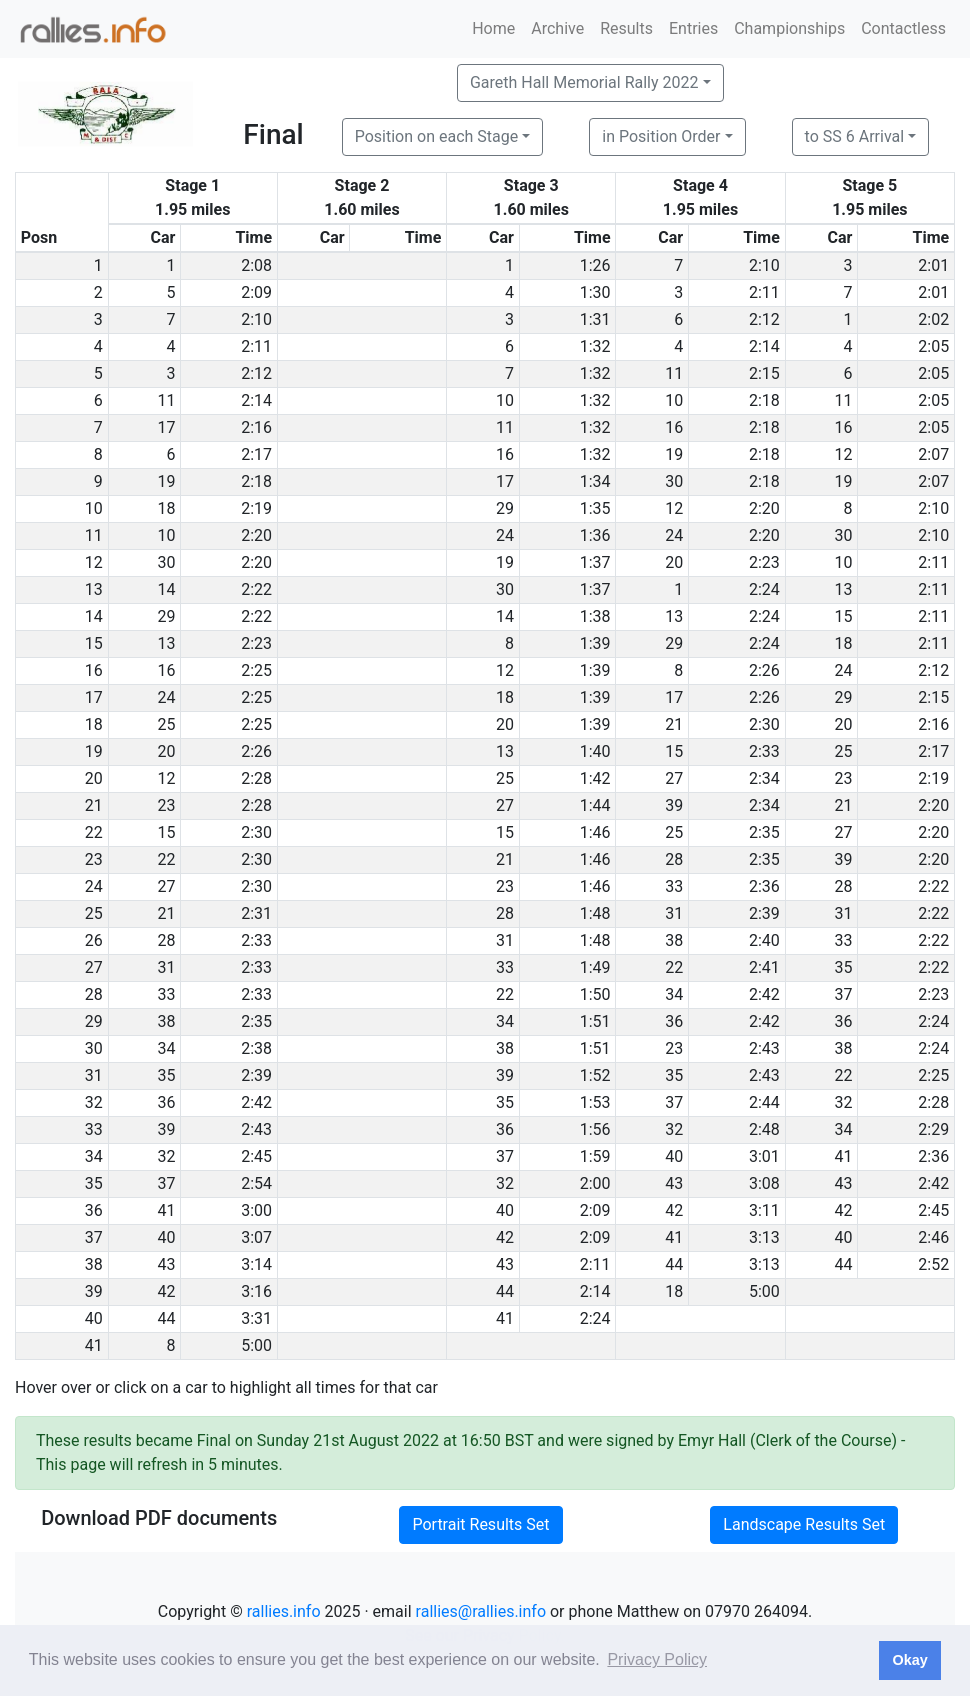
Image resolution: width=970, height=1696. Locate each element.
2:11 (764, 292)
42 (674, 1210)
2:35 (764, 832)
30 (674, 481)
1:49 (595, 967)
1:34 (595, 481)
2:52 (933, 1264)
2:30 (764, 724)
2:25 (256, 670)
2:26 (764, 670)
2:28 (256, 778)
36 (674, 1021)
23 (843, 778)
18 (166, 508)
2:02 (933, 319)
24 (505, 535)
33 (674, 886)
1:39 (595, 643)
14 (166, 589)
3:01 (764, 1156)
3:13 (764, 1237)
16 (674, 427)
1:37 (595, 562)
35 (843, 967)
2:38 (256, 1048)
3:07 (256, 1237)
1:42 (595, 778)
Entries (693, 28)
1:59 (595, 1156)
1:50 (595, 994)
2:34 (764, 778)
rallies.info (284, 1611)
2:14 (764, 346)
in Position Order (661, 136)
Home (493, 28)
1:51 (595, 1021)
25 (166, 724)
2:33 (764, 751)
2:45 (256, 1156)
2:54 (256, 1183)
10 (505, 400)
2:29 (933, 1129)
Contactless (903, 28)
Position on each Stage (437, 136)
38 (674, 940)
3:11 (764, 1210)
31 (674, 913)
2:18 (764, 400)
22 (166, 859)
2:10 (764, 265)
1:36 (595, 535)
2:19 (256, 508)
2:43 (764, 1048)
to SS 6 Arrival (855, 136)
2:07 (933, 454)
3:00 (256, 1210)
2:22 (256, 589)
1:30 (595, 292)
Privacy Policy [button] (657, 1659)
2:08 (256, 265)
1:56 (595, 1129)
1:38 (595, 616)
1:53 (595, 1102)
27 (674, 778)
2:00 (595, 1183)
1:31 (595, 319)
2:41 (764, 967)
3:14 (256, 1264)
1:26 (595, 265)
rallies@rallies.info (481, 1611)
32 (843, 1102)
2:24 (764, 589)
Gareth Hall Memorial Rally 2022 (584, 82)
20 (674, 562)
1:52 (595, 1075)
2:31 (256, 913)
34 (674, 994)
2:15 (764, 373)
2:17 (256, 454)
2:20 (764, 508)
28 (674, 859)
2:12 (764, 319)
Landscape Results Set (804, 1524)
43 (674, 1183)
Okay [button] (909, 1660)
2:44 (764, 1102)
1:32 (595, 346)
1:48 (595, 913)
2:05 (933, 346)
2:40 (764, 940)
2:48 (764, 1129)
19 (674, 454)
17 (166, 427)
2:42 (764, 994)
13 (843, 589)
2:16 (256, 427)
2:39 (764, 913)
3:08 (764, 1183)
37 (843, 994)
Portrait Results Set (480, 1524)
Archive (557, 28)
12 (843, 454)
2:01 (933, 265)
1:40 (595, 751)
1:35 (595, 508)
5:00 (764, 1291)
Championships (789, 28)
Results (626, 28)
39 (674, 805)
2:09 (256, 292)
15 (843, 616)
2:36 (764, 886)
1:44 (595, 805)
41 (843, 1156)
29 (505, 508)
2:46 (933, 1237)
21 (674, 724)
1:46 (595, 832)
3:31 (256, 1318)
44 (674, 1264)
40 (674, 1156)
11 (674, 373)
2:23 (764, 562)
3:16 (256, 1291)
